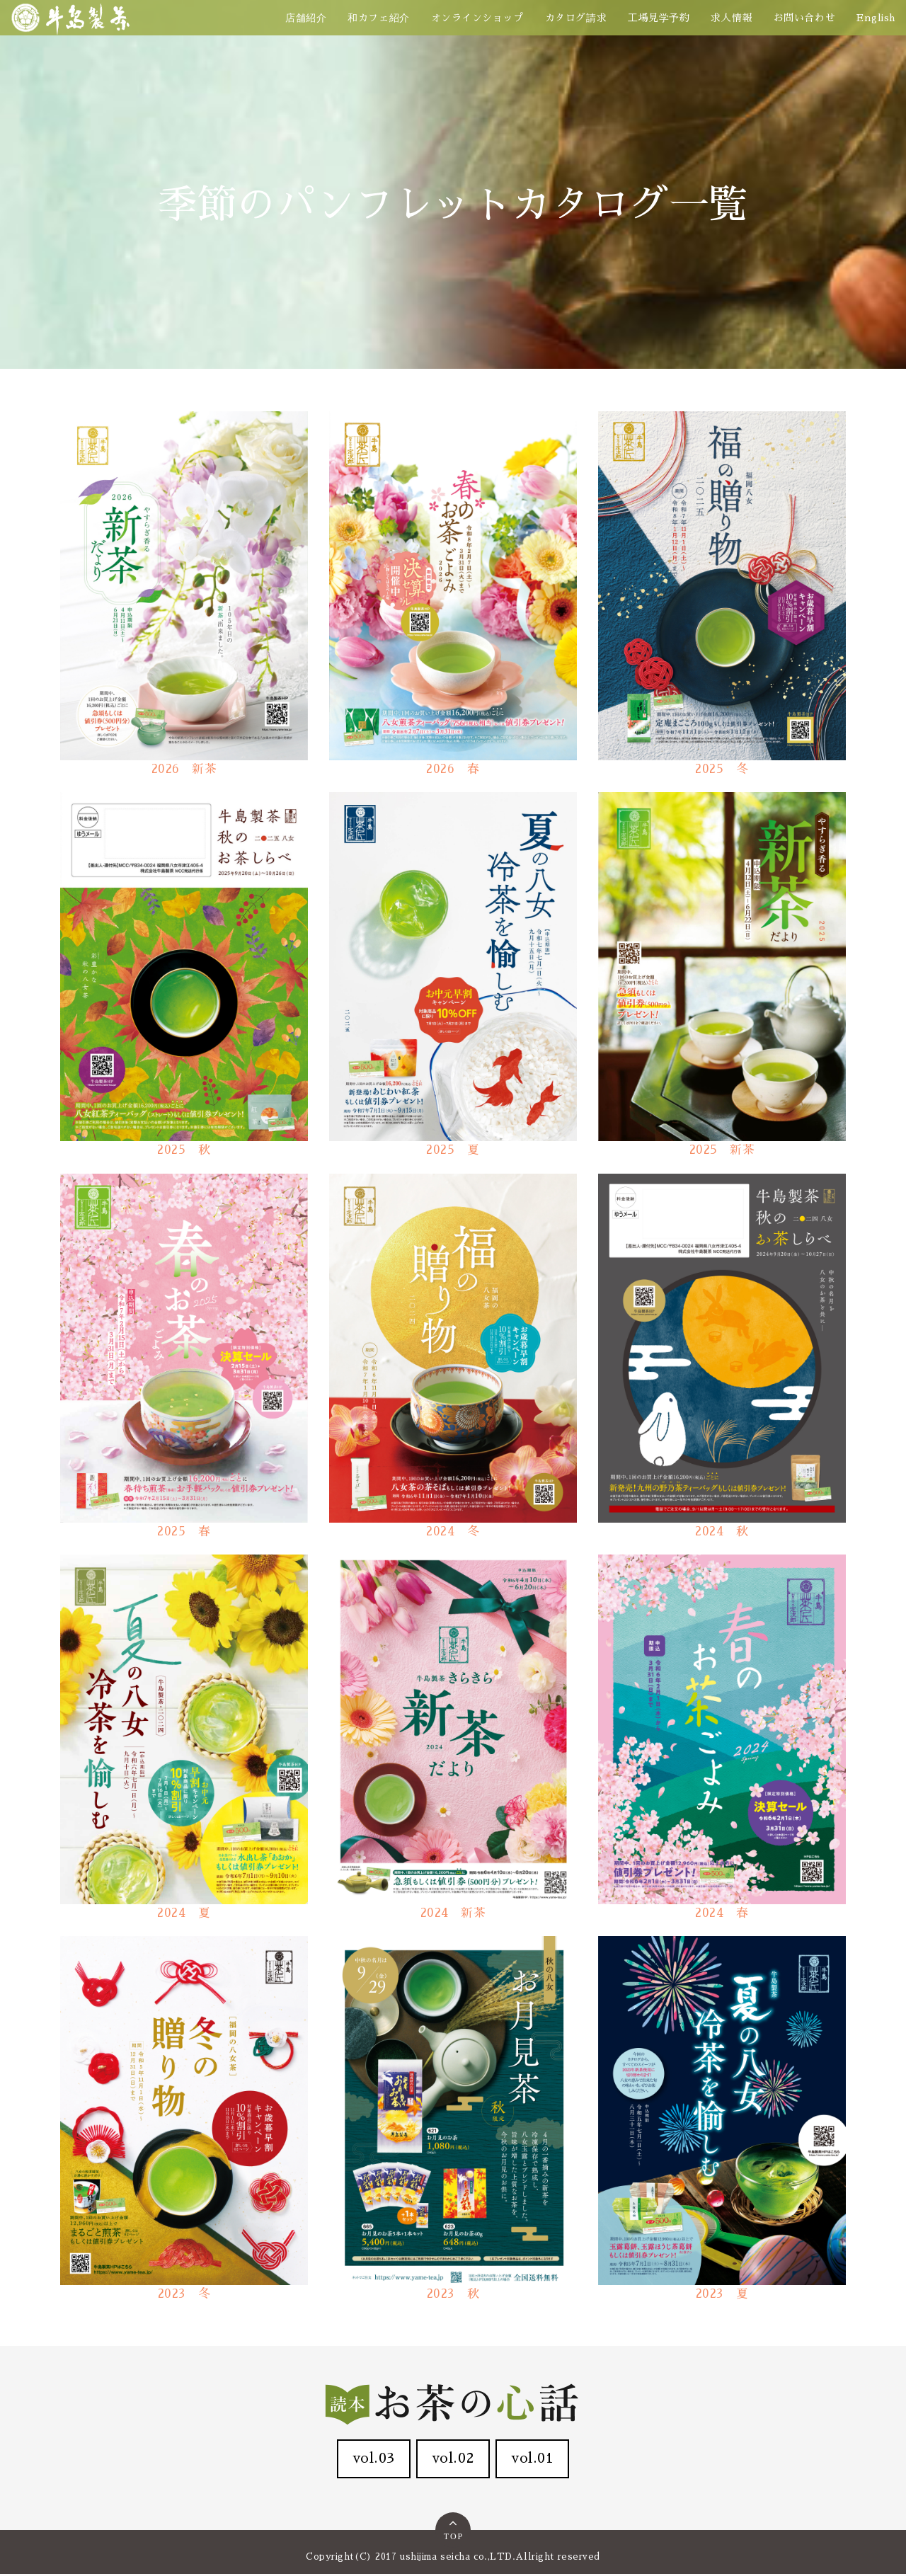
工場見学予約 (658, 18)
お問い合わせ (804, 18)
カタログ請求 (576, 18)
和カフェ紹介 (378, 18)
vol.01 (537, 2459)
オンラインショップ (477, 18)
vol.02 (453, 2459)
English (875, 18)
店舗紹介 (305, 18)
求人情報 (731, 18)
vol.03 (369, 2459)
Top (454, 2530)
